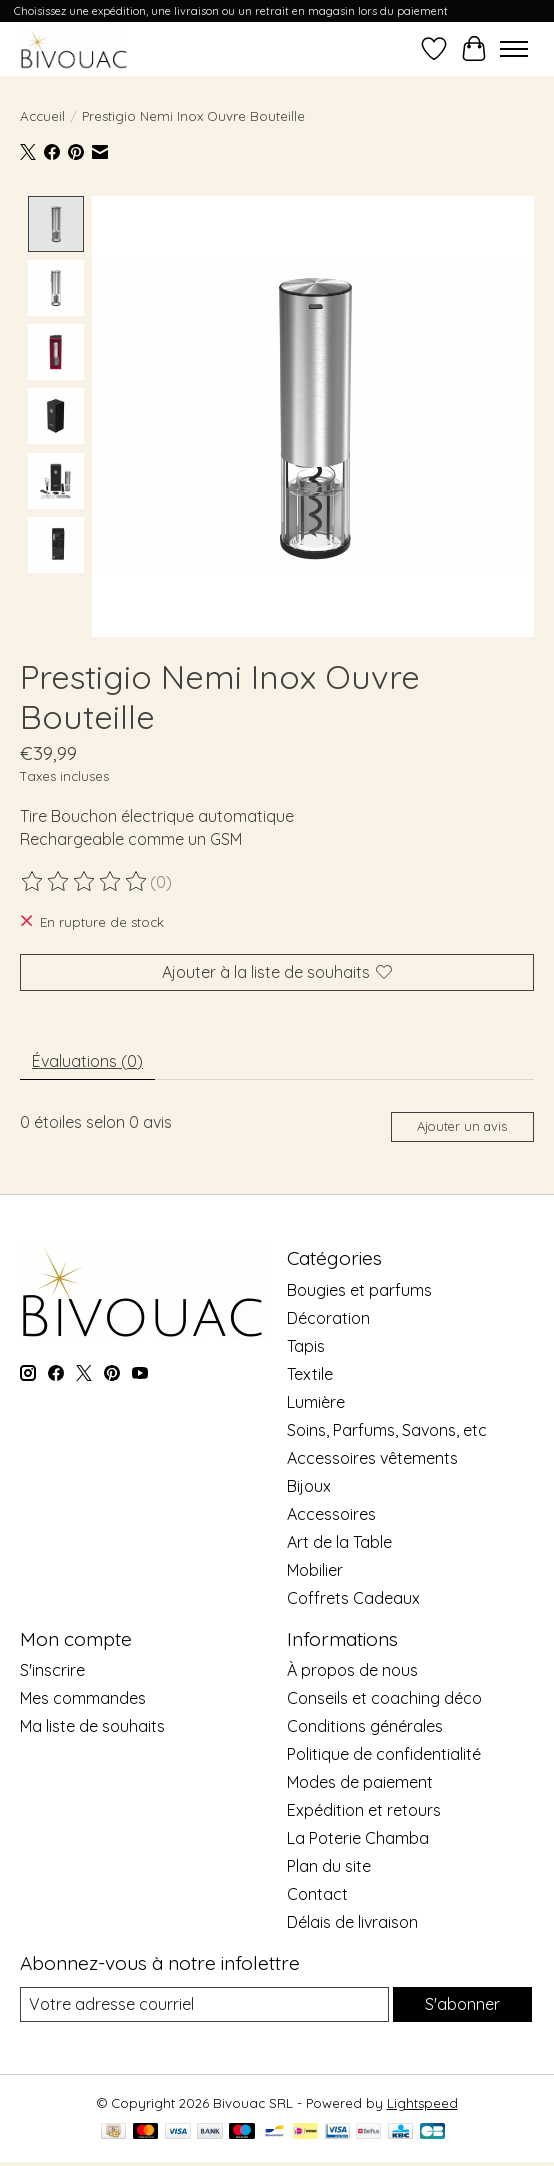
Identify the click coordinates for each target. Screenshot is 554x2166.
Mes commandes (83, 1697)
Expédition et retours (364, 1809)
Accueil (42, 116)
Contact (317, 1893)
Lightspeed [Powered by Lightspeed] (422, 2103)
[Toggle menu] (514, 49)
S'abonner (462, 2004)
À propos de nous (352, 1669)
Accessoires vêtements (372, 1457)
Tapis (306, 1345)
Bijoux (309, 1485)
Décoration (328, 1317)
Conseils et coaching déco (384, 1697)
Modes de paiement (360, 1781)
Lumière (316, 1401)
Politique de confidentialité (384, 1753)
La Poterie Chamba (358, 1837)
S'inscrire (52, 1669)
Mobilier (315, 1569)
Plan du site (329, 1865)
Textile (310, 1373)
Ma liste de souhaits (92, 1725)
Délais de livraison (352, 1921)
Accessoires (331, 1513)
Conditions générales (365, 1725)
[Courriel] (204, 2004)
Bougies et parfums (359, 1289)
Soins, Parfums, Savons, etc (387, 1429)
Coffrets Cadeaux (353, 1597)
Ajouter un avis (462, 1125)
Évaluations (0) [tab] (87, 1060)
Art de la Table (339, 1541)
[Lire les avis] (85, 881)
